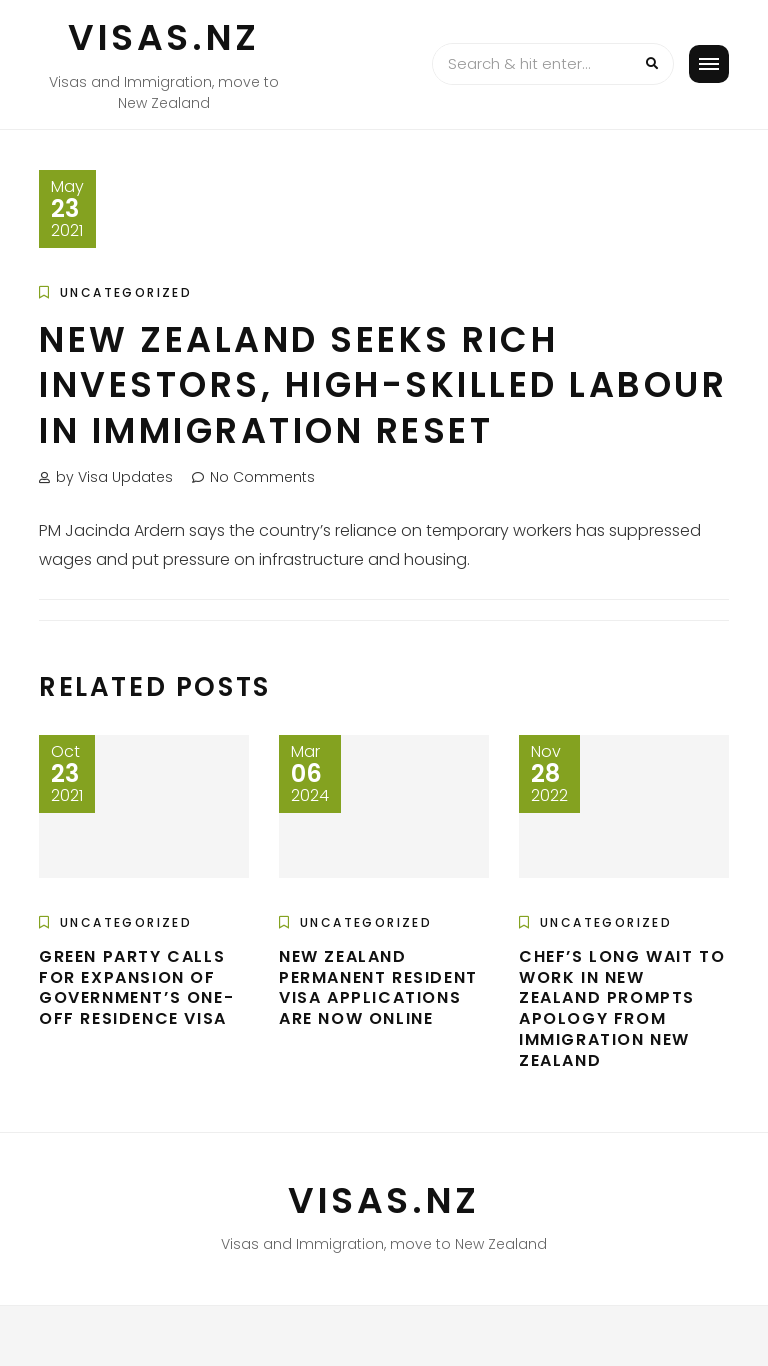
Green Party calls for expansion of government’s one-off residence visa (136, 987)
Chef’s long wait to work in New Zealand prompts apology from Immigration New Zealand (622, 1008)
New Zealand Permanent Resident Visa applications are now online (378, 987)
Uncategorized (126, 292)
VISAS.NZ (164, 37)
